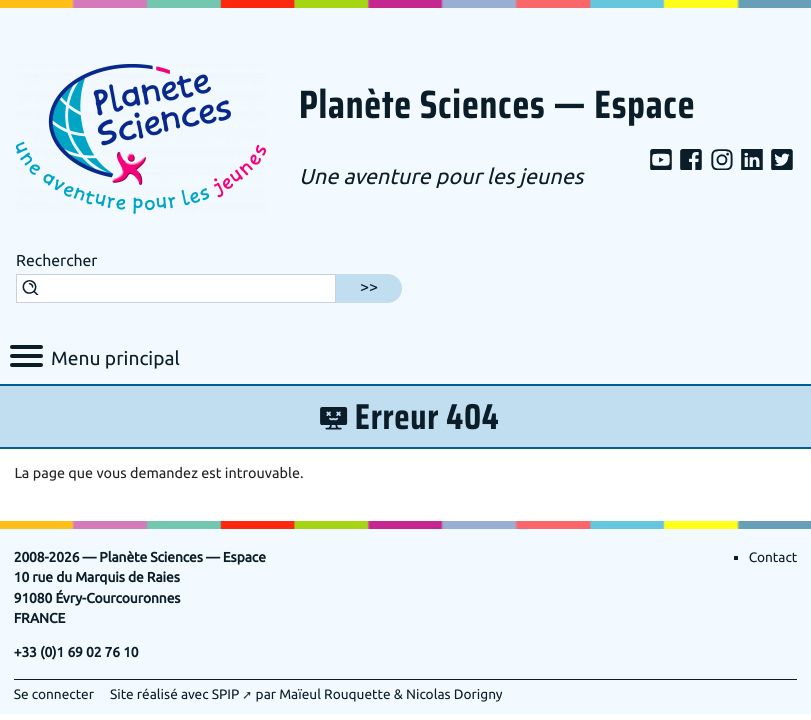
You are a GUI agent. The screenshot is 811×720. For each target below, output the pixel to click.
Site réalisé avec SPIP (174, 695)
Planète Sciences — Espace (497, 106)
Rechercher (56, 261)
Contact (773, 558)
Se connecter (54, 695)
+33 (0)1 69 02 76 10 (76, 653)
